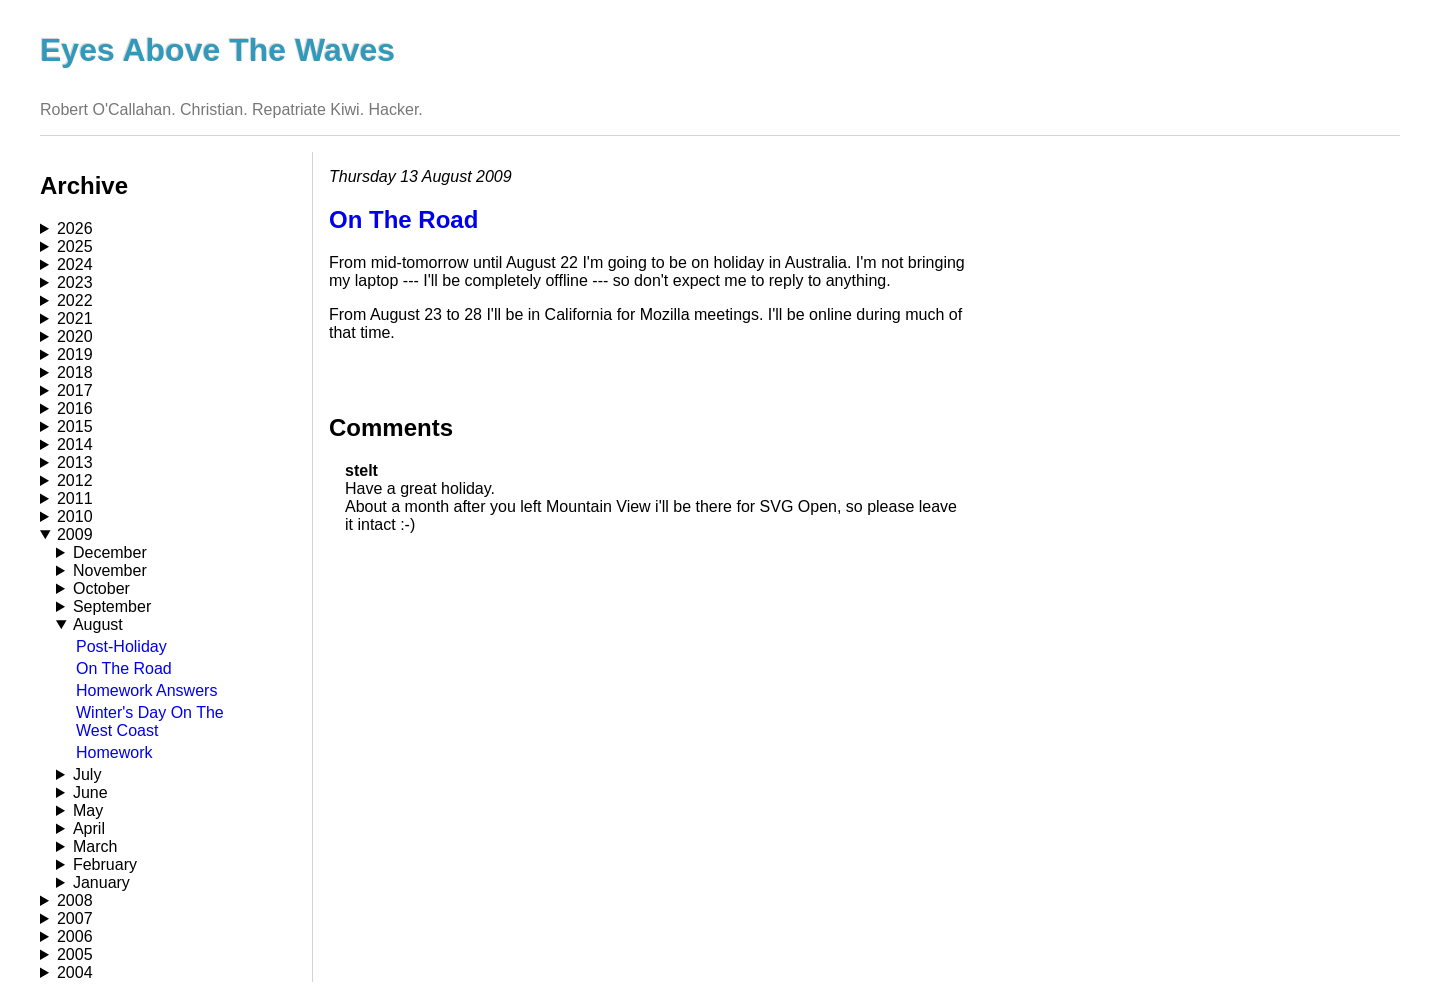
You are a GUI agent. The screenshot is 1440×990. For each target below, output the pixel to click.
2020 (75, 336)
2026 (75, 228)
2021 (75, 318)
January (101, 882)
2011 (75, 498)
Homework (114, 752)
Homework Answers (146, 690)
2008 (75, 900)
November (110, 570)
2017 (75, 390)
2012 (75, 480)
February (105, 864)
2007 (75, 918)
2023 (75, 282)
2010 (75, 516)
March (95, 846)
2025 (75, 246)
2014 (75, 444)
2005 (75, 954)
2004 (75, 972)
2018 (75, 372)
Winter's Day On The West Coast (150, 721)
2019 (75, 354)
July (87, 774)
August (98, 624)
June (90, 792)
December (110, 552)
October (101, 588)
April (89, 828)
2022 (75, 300)
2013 (75, 462)
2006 (75, 936)
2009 (75, 534)
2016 (75, 408)
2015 (75, 426)
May (88, 810)
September (112, 606)
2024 (75, 264)
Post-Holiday (121, 646)
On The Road (124, 668)
